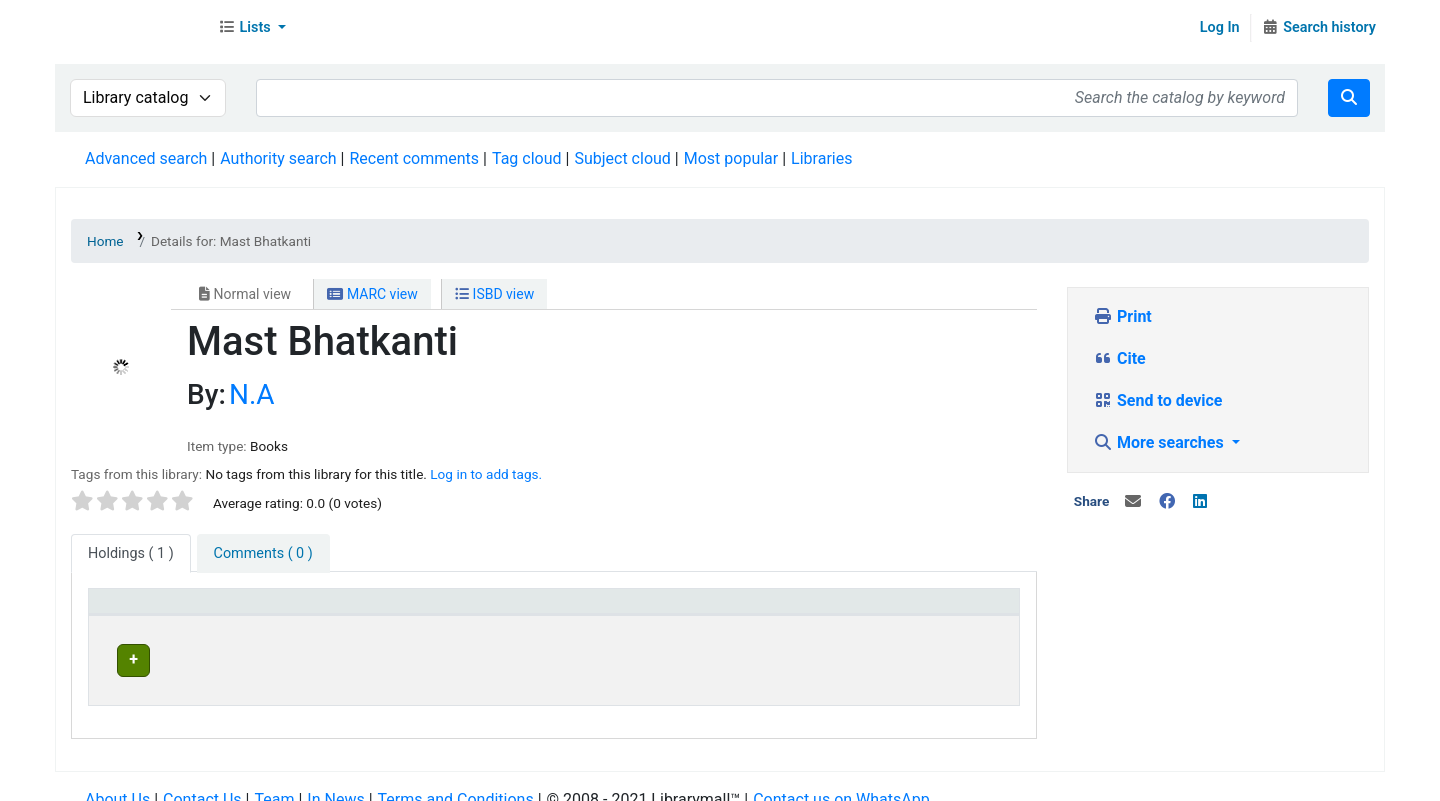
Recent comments (414, 158)
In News (335, 780)
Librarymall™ (131, 28)
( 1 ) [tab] (131, 553)
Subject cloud (622, 158)
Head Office (361, 657)
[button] (252, 28)
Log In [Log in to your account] (1220, 27)
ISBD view (494, 294)
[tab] (263, 554)
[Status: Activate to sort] (932, 611)
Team (274, 780)
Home (105, 241)
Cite (1119, 358)
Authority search (278, 158)
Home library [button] (638, 610)
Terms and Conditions (456, 780)
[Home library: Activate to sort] (714, 611)
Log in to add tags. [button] (486, 474)
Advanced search (146, 158)
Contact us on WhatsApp (841, 780)
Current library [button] (361, 610)
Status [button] (878, 610)
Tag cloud (527, 158)
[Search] (1349, 98)
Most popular (731, 158)
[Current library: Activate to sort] (443, 611)
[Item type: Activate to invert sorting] (196, 611)
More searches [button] (1160, 442)
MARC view (372, 294)
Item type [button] (131, 610)
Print (1122, 316)
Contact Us (202, 780)
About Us (117, 780)
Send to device (1158, 400)
